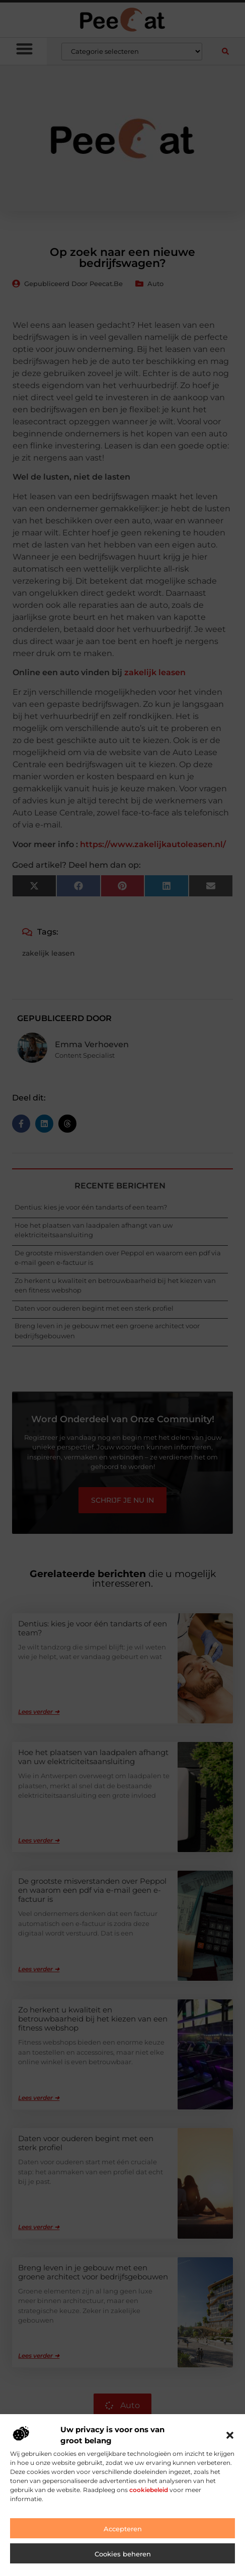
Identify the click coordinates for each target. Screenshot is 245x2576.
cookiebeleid (148, 2490)
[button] (230, 2435)
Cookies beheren (123, 2554)
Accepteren (123, 2529)
